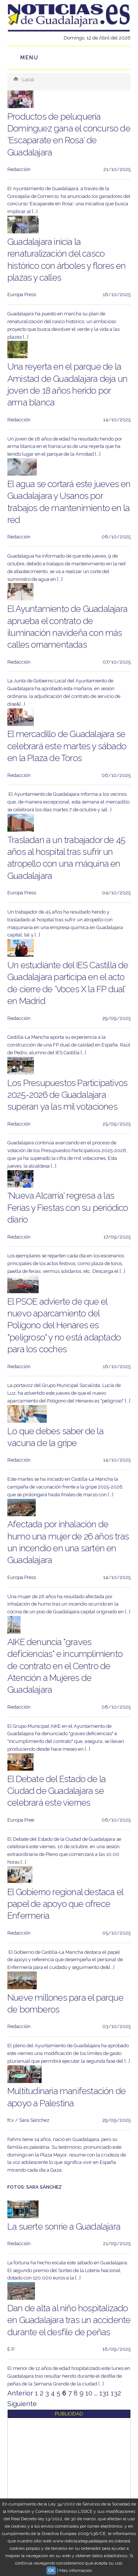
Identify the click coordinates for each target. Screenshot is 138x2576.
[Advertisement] (69, 2487)
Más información (75, 2570)
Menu (29, 58)
